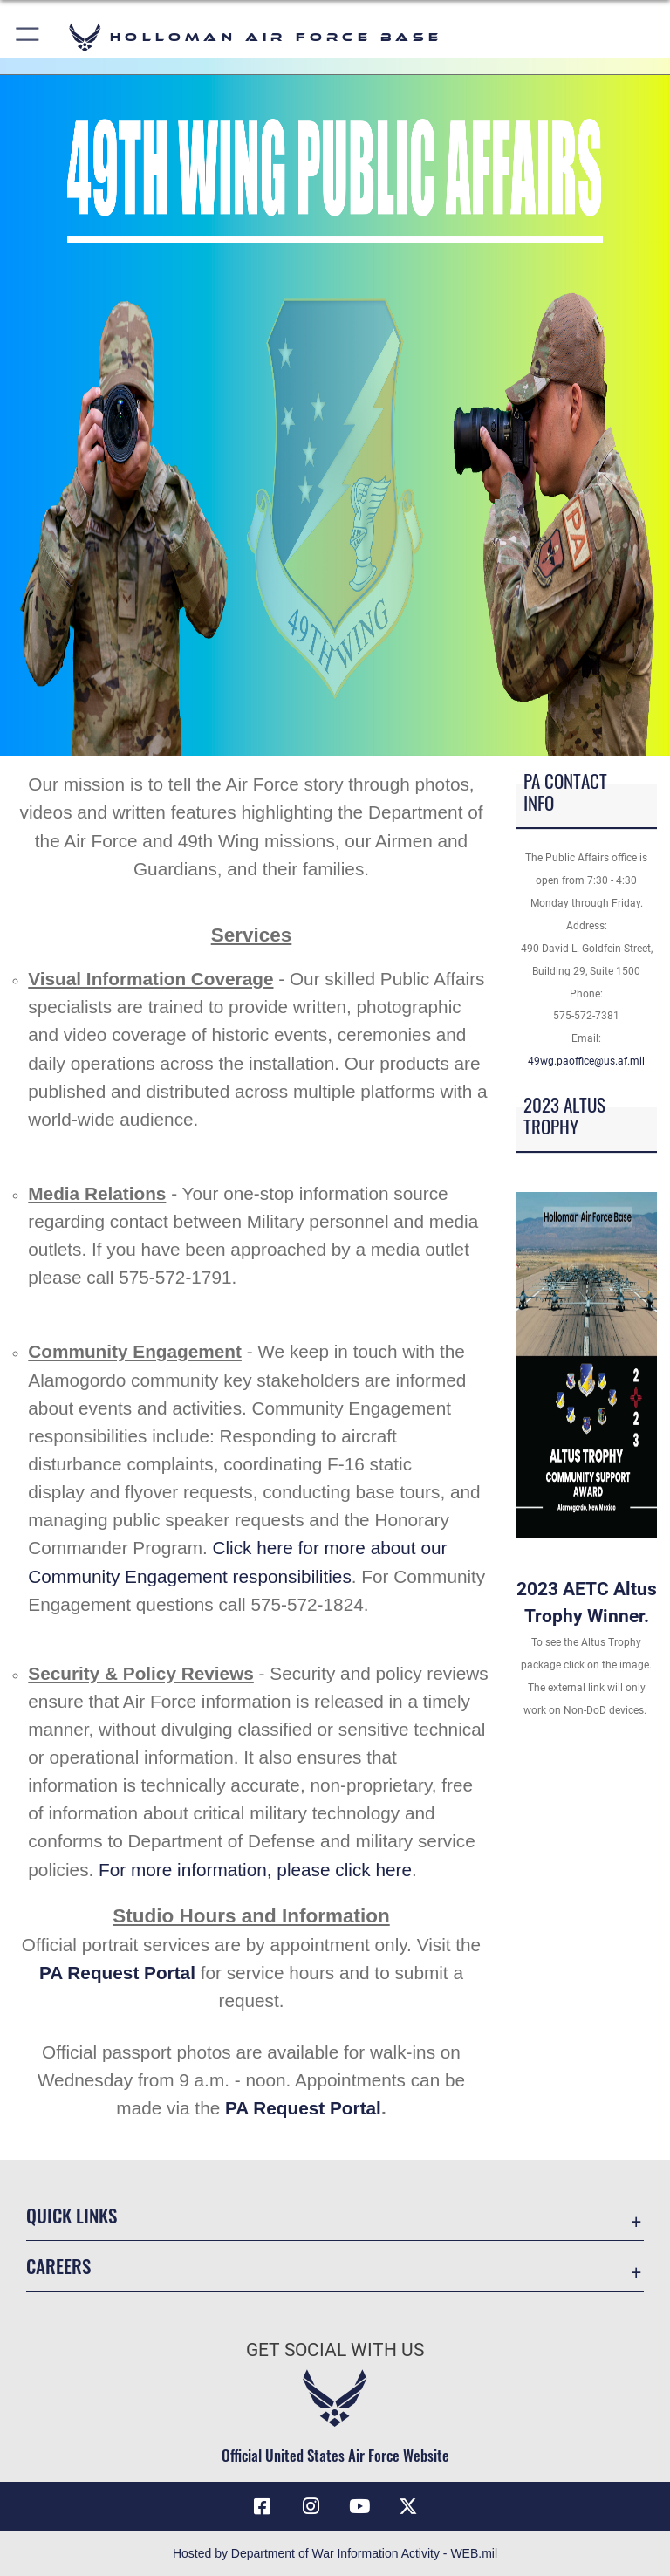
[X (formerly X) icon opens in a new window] (408, 2506)
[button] (28, 37)
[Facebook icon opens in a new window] (262, 2506)
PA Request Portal (117, 1973)
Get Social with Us (335, 2350)
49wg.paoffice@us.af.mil (586, 1061)
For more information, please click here (255, 1870)
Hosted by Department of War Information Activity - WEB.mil (335, 2553)
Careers (58, 2265)
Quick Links (71, 2215)
